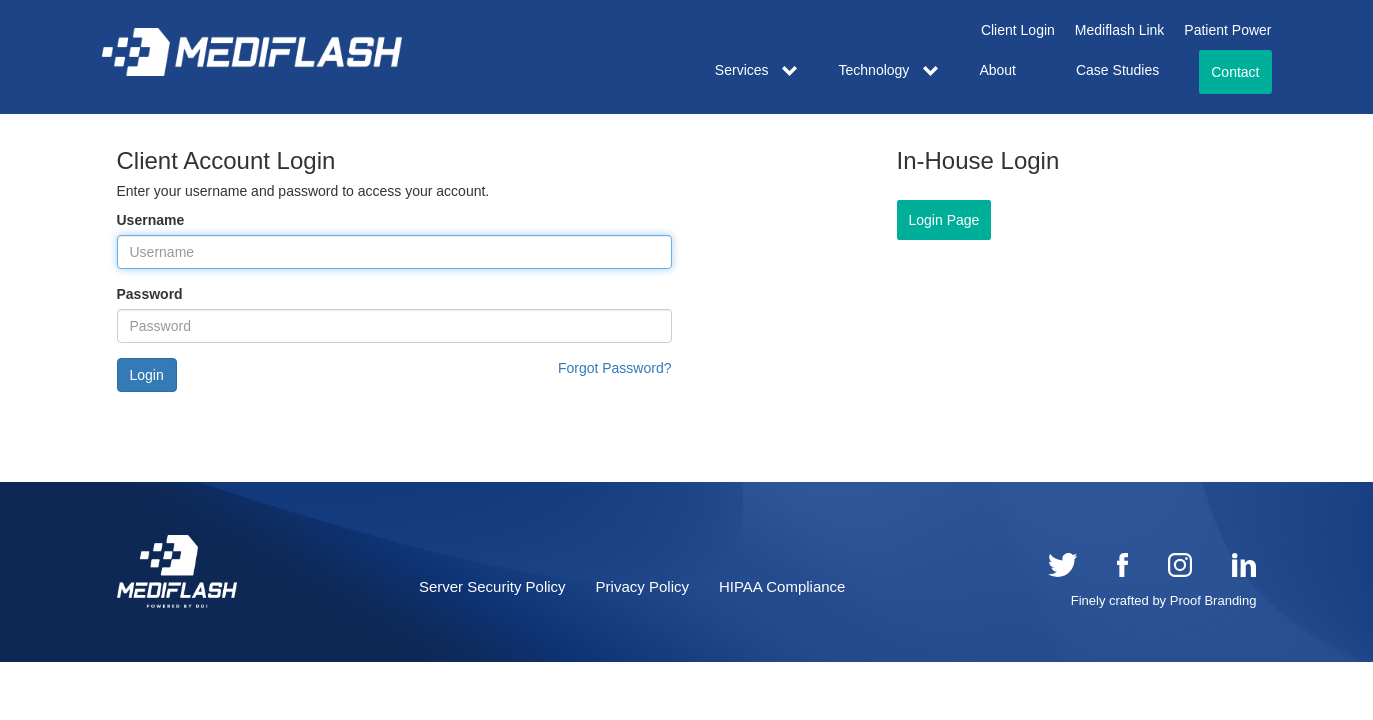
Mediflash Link (1120, 30)
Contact (1235, 72)
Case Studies (1117, 70)
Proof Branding (1213, 600)
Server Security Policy (492, 586)
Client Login (1018, 30)
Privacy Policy (642, 586)
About (997, 70)
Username (151, 220)
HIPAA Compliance (782, 586)
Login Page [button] (944, 220)
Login (147, 375)
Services (742, 70)
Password (150, 294)
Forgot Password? (615, 368)
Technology (874, 70)
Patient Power (1227, 30)
